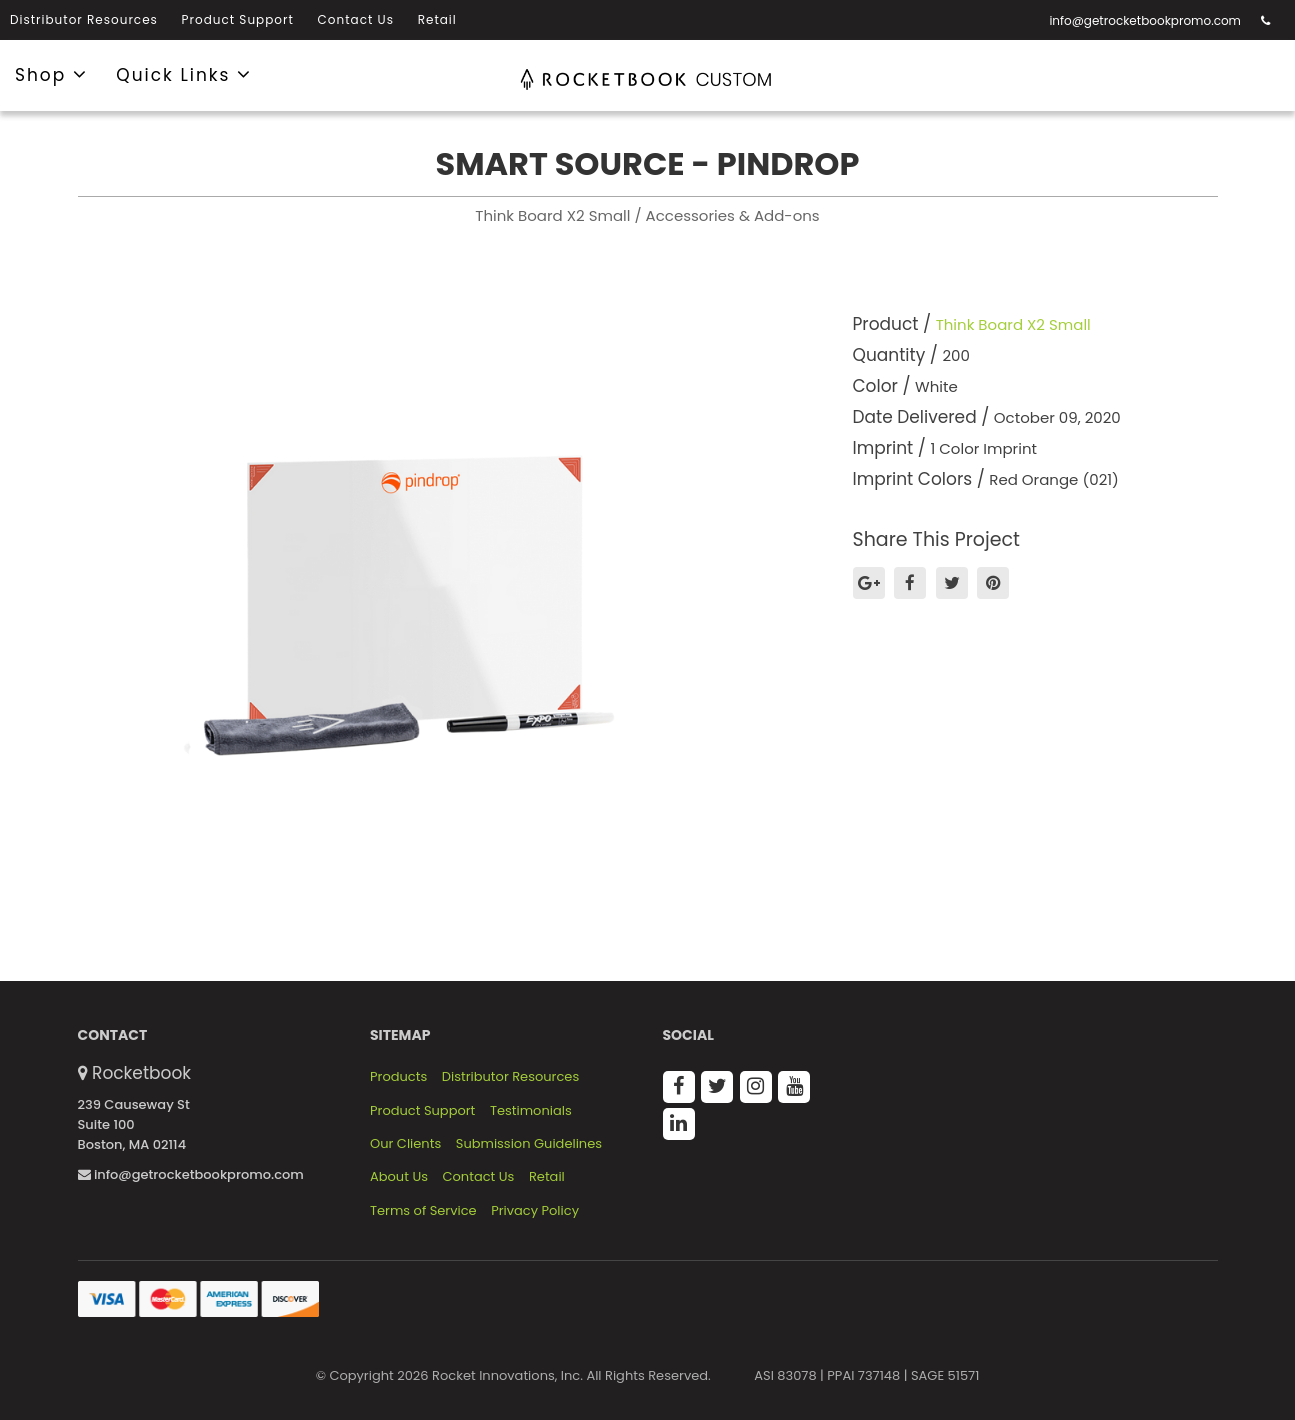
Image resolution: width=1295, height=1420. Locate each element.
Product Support (238, 19)
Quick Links (184, 74)
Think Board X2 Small (1013, 324)
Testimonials (531, 1111)
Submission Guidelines (529, 1144)
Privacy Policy (535, 1211)
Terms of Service (423, 1211)
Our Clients (405, 1144)
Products (398, 1077)
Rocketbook (141, 1073)
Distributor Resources (84, 19)
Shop (51, 74)
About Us (399, 1177)
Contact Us (356, 19)
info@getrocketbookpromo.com (1145, 20)
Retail (437, 19)
